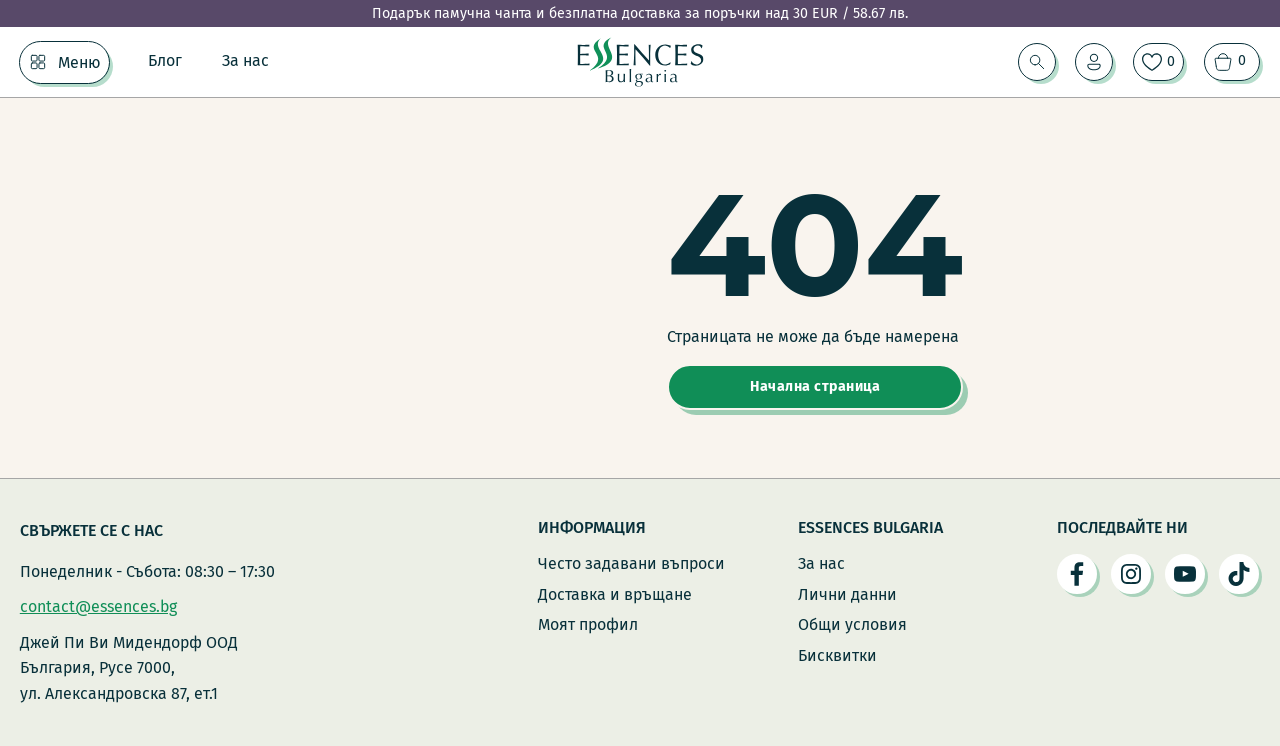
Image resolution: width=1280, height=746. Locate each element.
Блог (165, 60)
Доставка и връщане (615, 594)
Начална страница (815, 386)
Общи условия (852, 624)
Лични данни (847, 594)
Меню (79, 62)
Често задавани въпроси (631, 563)
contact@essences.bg (98, 606)
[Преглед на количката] (1232, 62)
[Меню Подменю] (38, 62)
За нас (245, 60)
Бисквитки (837, 655)
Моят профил (588, 624)
